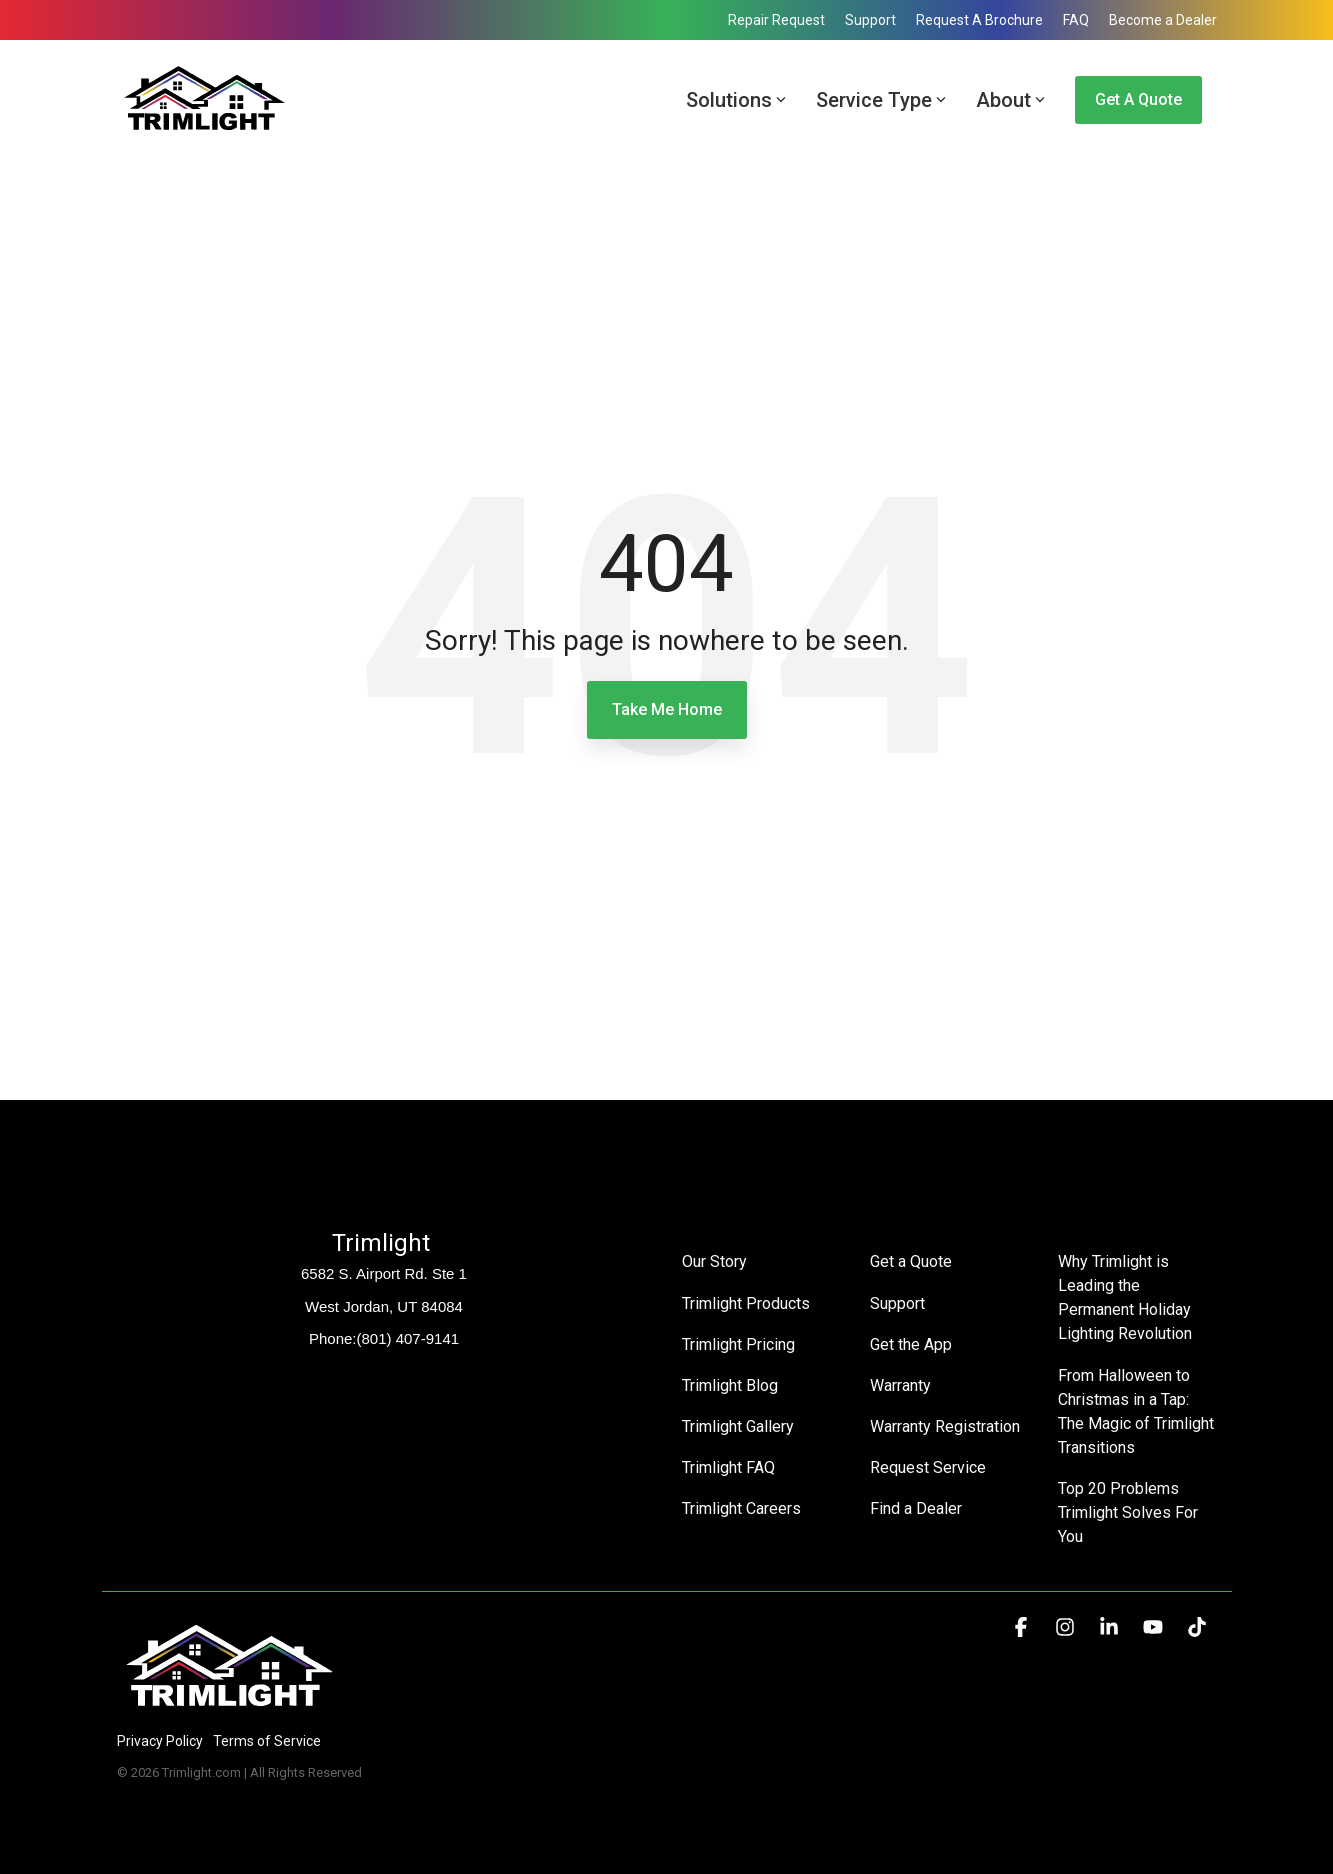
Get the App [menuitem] (911, 1343)
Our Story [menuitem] (714, 1261)
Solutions (736, 100)
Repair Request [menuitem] (776, 20)
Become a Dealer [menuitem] (1163, 20)
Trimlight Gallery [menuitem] (738, 1425)
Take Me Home (667, 709)
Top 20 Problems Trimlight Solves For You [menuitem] (1130, 1511)
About (1010, 100)
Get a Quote (1138, 99)
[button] (1023, 1627)
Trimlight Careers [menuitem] (741, 1507)
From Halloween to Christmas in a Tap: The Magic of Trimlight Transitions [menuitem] (1137, 1410)
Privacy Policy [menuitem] (160, 1741)
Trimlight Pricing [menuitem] (738, 1343)
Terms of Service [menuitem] (267, 1741)
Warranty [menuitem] (900, 1384)
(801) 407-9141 (407, 1338)
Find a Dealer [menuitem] (916, 1507)
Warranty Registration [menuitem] (945, 1425)
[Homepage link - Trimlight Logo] (229, 1707)
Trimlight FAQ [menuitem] (728, 1466)
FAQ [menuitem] (1076, 20)
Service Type (881, 100)
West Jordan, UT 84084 (384, 1306)
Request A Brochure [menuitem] (979, 20)
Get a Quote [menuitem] (911, 1261)
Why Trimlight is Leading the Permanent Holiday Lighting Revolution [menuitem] (1126, 1297)
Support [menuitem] (870, 20)
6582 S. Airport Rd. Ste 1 (384, 1273)
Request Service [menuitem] (928, 1466)
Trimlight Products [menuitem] (746, 1302)
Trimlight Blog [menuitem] (730, 1384)
